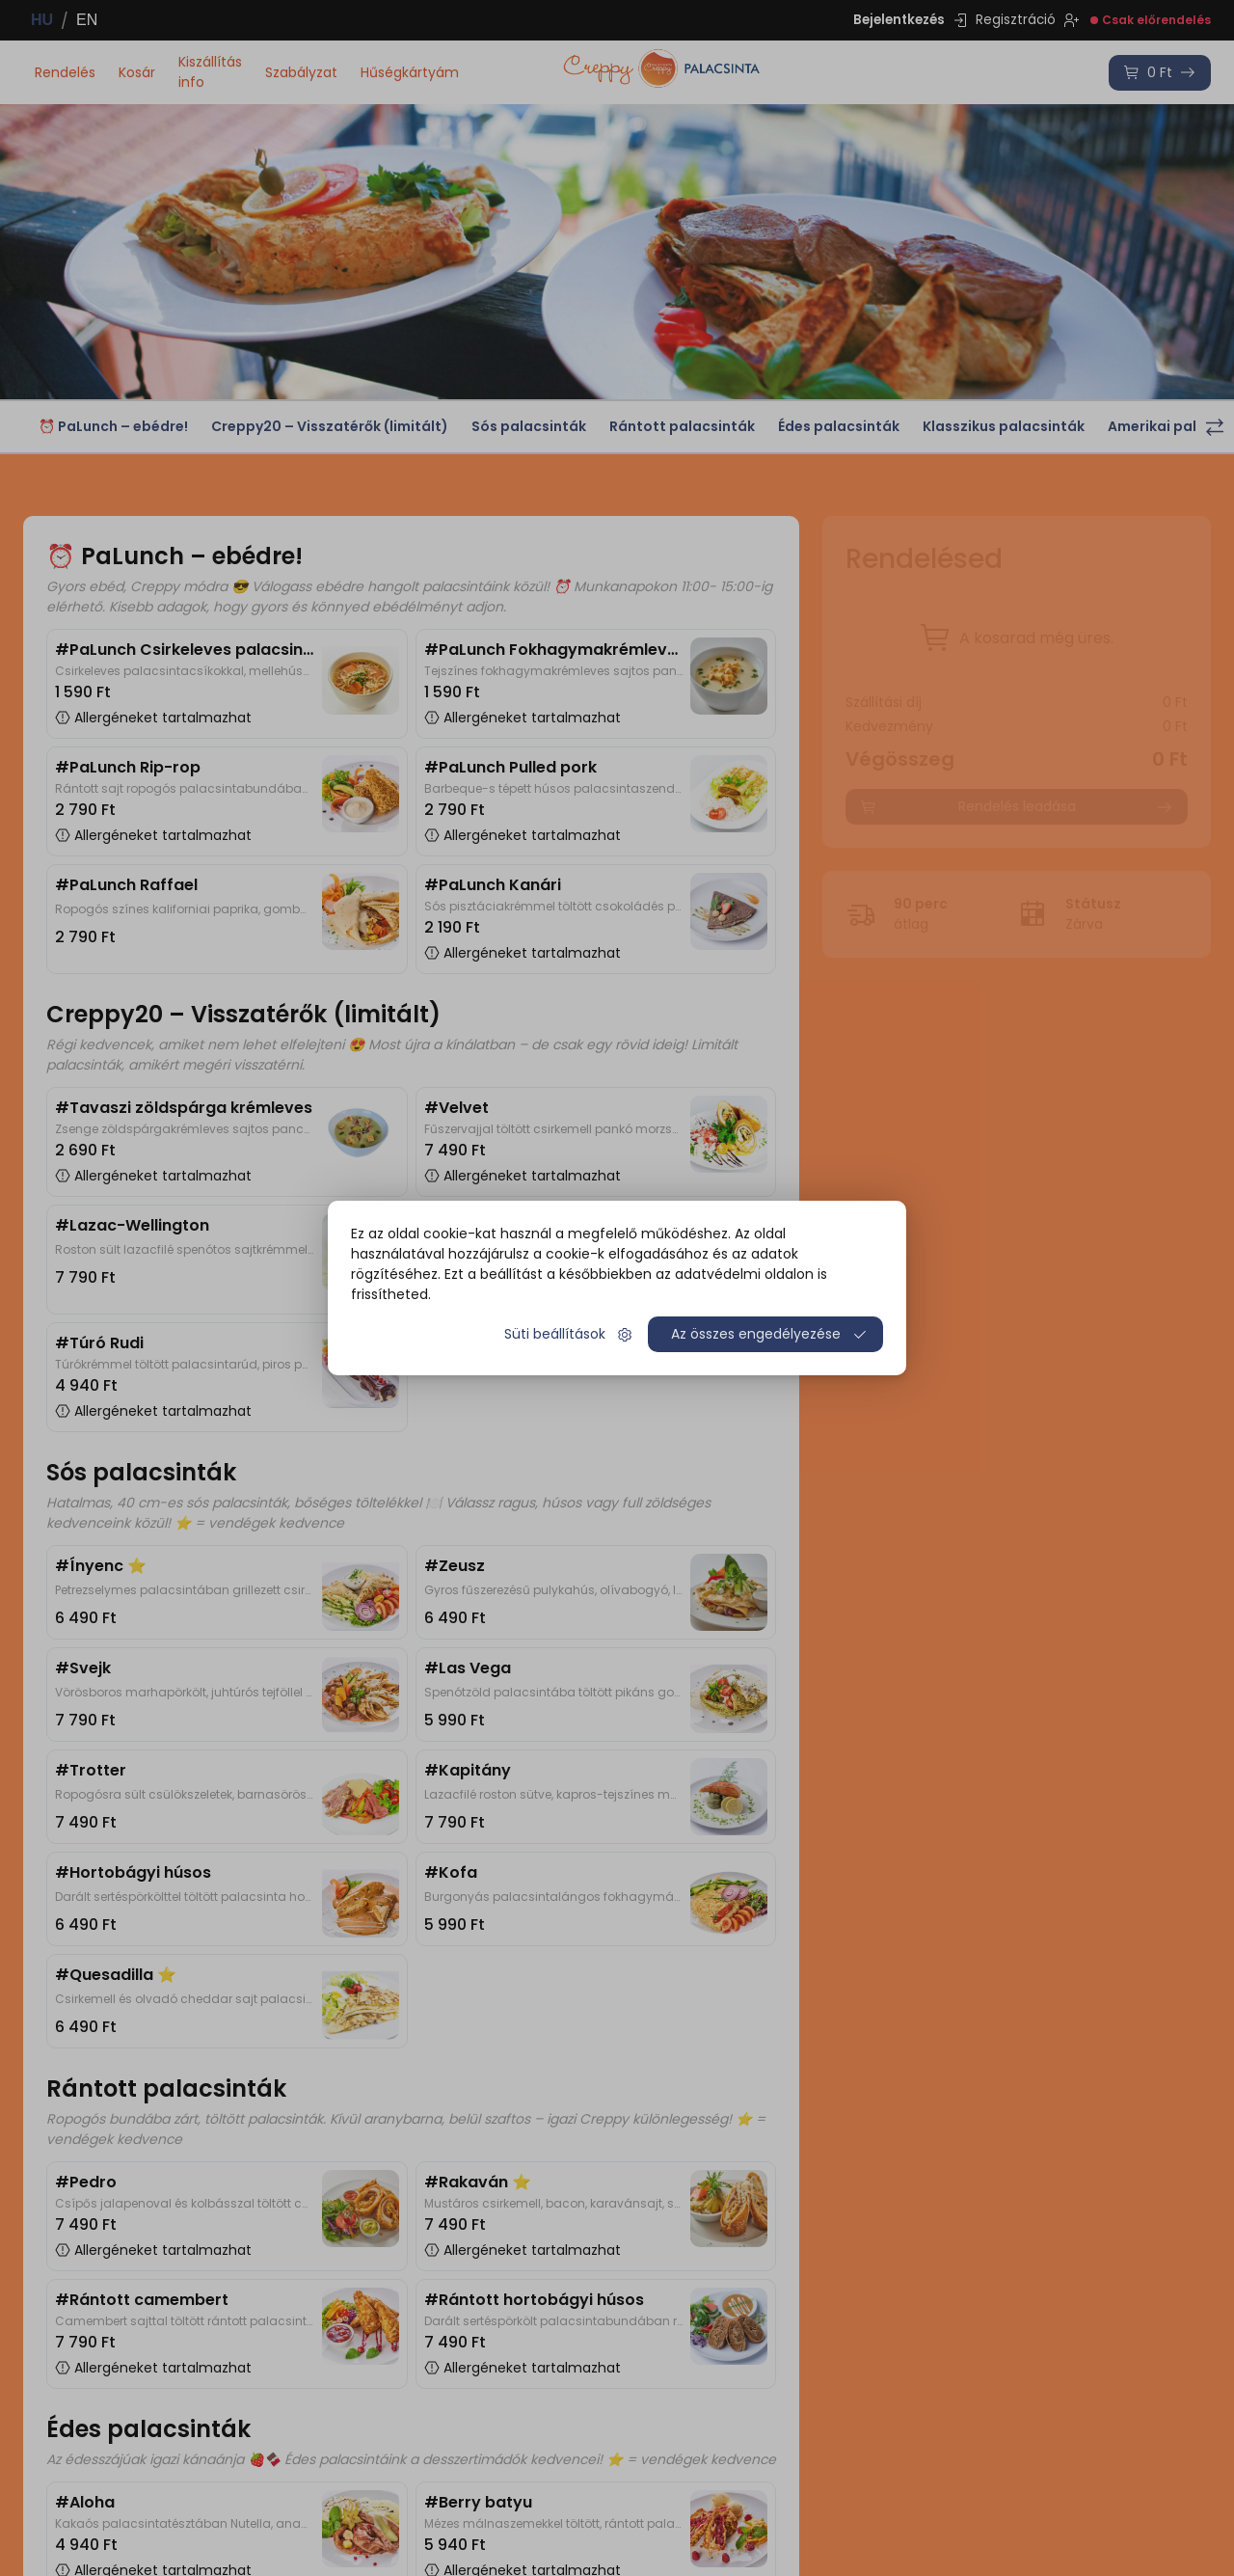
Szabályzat (301, 72)
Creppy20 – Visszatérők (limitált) (329, 426)
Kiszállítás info (210, 72)
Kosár (137, 72)
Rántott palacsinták (682, 426)
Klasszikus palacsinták (1004, 426)
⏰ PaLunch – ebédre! (113, 426)
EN (86, 20)
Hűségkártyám (410, 72)
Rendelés (65, 72)
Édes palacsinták (838, 426)
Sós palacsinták (528, 426)
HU (42, 20)
